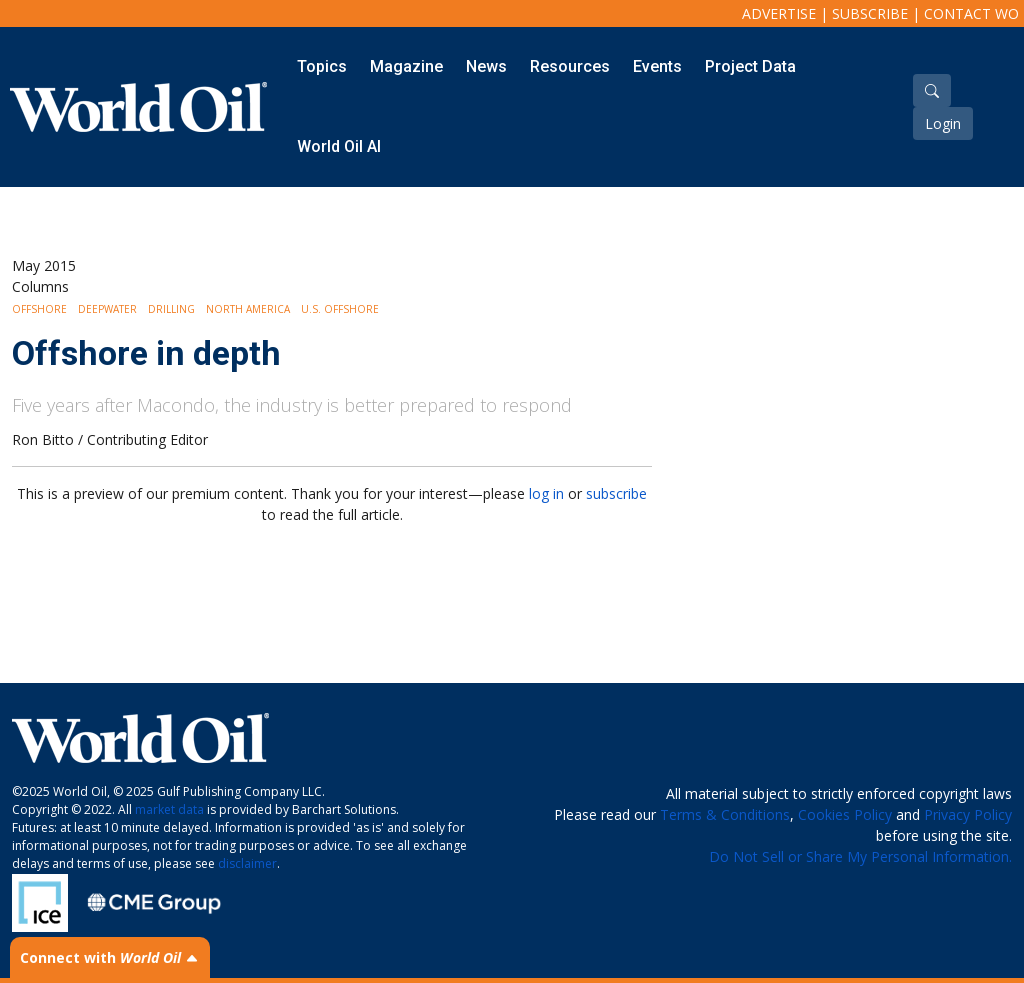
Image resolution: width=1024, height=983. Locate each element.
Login (943, 123)
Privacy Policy (968, 814)
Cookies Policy (845, 814)
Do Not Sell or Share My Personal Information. (860, 856)
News (486, 66)
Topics (322, 66)
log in (546, 493)
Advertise (779, 13)
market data (169, 809)
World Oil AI (339, 146)
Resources (570, 66)
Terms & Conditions (725, 814)
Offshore (39, 309)
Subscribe (870, 13)
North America (248, 309)
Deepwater (107, 309)
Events (657, 66)
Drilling (171, 309)
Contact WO (971, 13)
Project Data (750, 66)
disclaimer (247, 863)
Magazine (406, 66)
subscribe (616, 493)
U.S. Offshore (340, 309)
